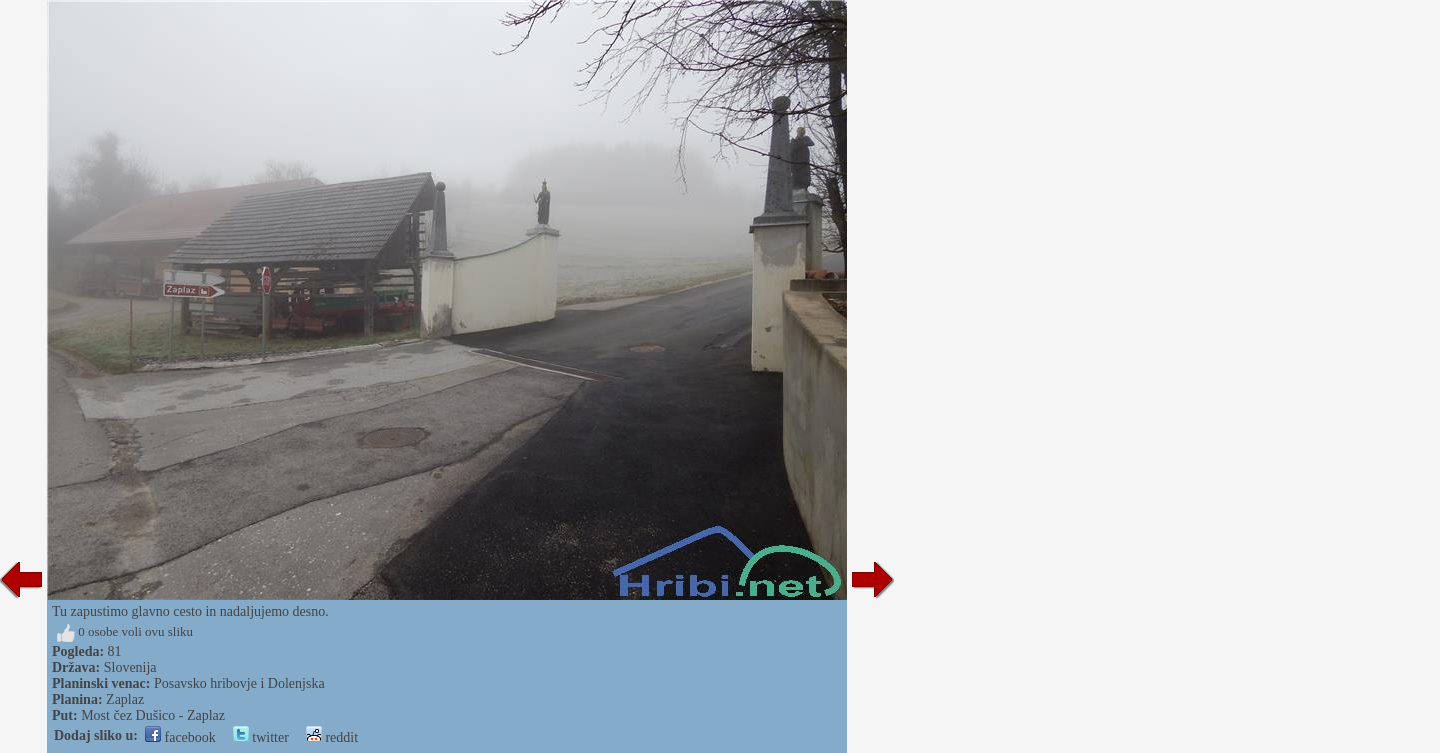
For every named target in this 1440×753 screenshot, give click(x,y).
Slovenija (130, 667)
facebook (180, 737)
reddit (332, 737)
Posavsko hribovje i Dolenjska (239, 683)
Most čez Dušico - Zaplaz (153, 715)
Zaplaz (125, 699)
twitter (261, 737)
